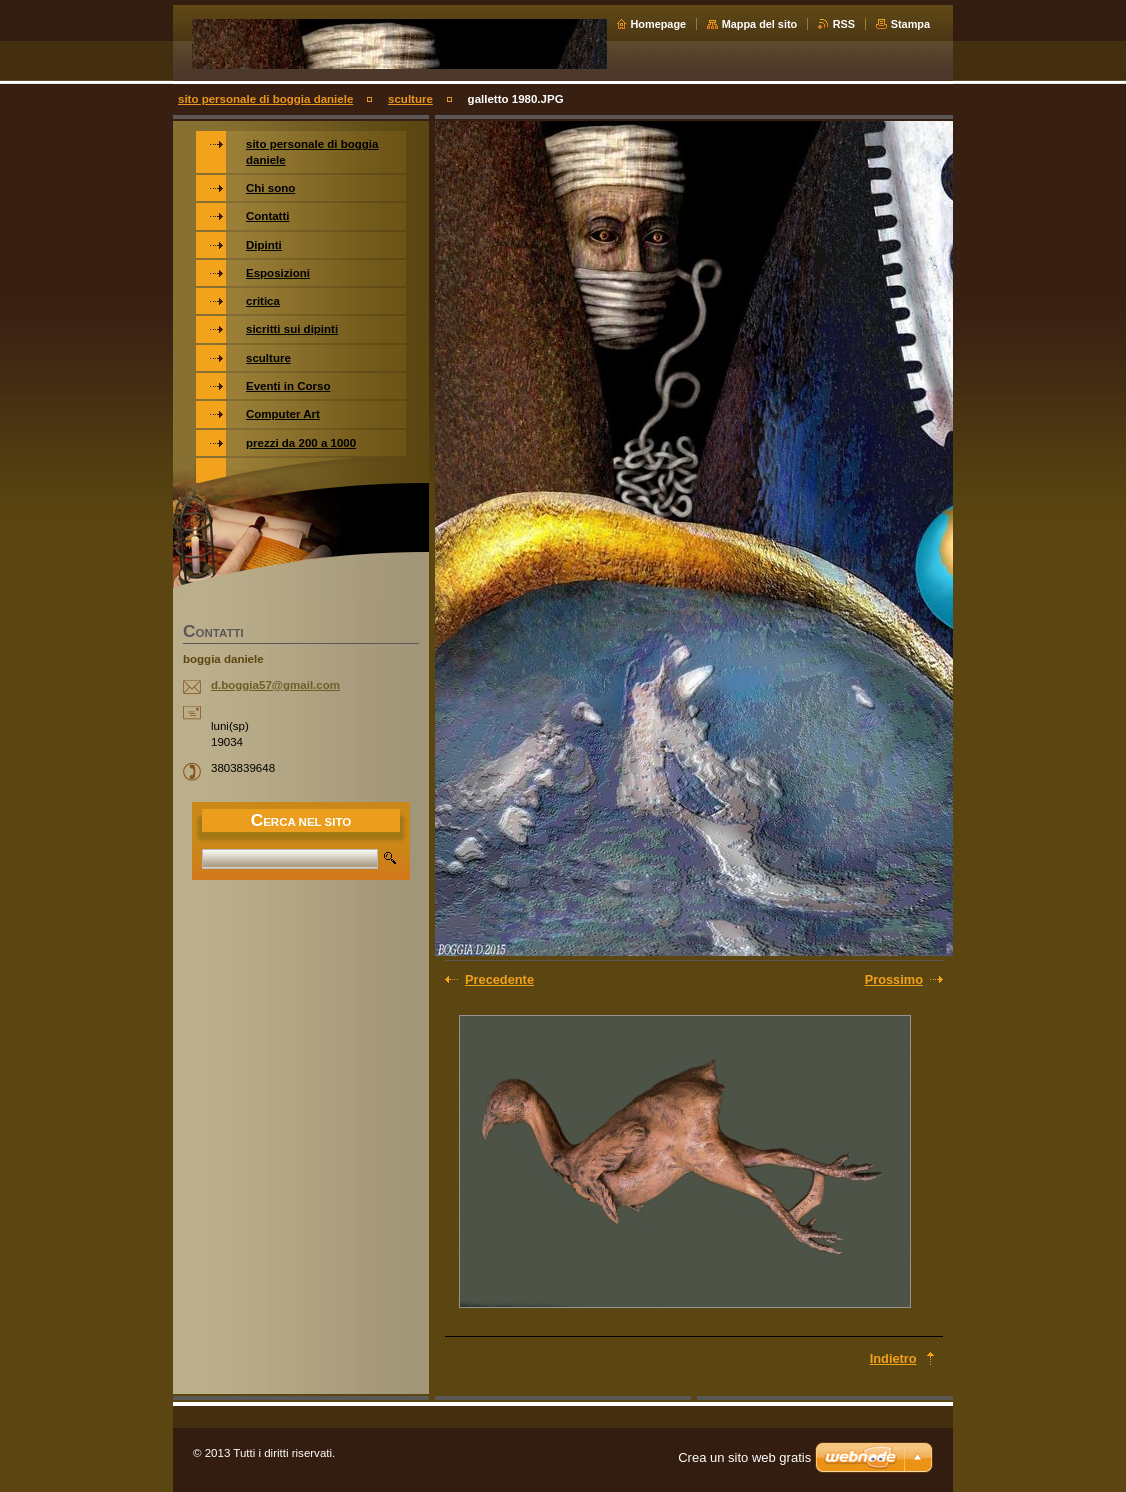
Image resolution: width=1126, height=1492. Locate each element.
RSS (844, 24)
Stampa (910, 24)
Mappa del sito (760, 24)
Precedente (499, 979)
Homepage (659, 24)
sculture (410, 99)
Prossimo (894, 979)
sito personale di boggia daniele (265, 99)
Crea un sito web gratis (744, 1457)
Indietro (893, 1358)
